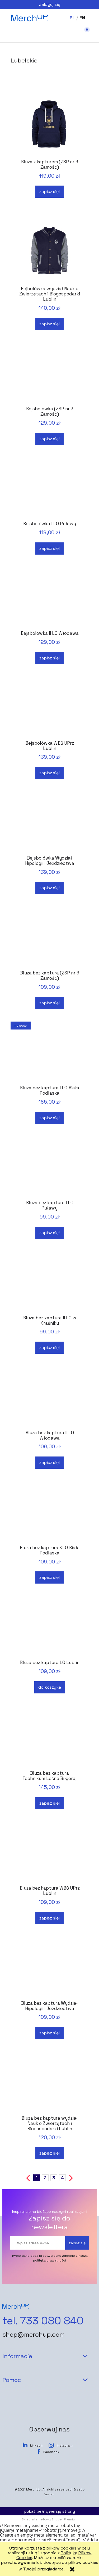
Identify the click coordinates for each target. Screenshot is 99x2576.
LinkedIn (36, 2445)
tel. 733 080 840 (42, 2321)
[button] (16, 34)
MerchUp (33, 2489)
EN (82, 18)
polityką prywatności (49, 2260)
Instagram (65, 2445)
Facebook (51, 2452)
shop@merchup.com (33, 2334)
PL (72, 18)
